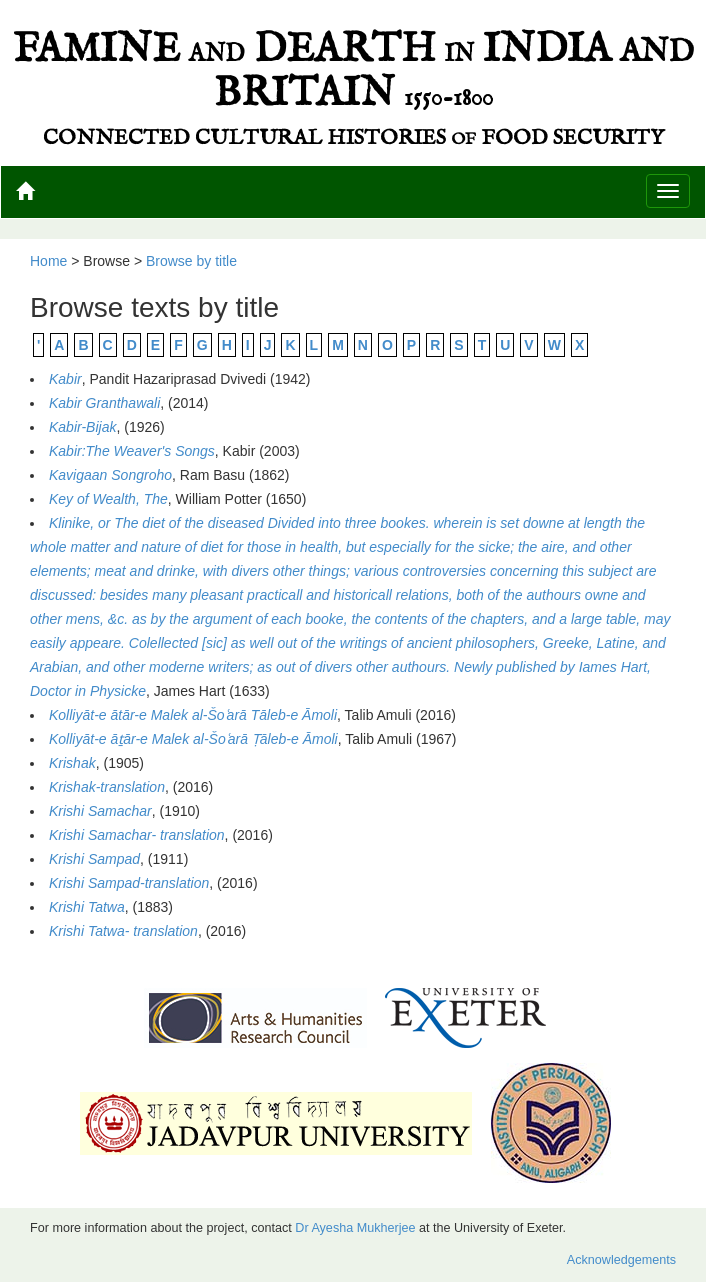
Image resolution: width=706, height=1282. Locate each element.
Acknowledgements (621, 1260)
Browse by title (191, 261)
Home (48, 261)
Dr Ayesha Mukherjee (355, 1228)
